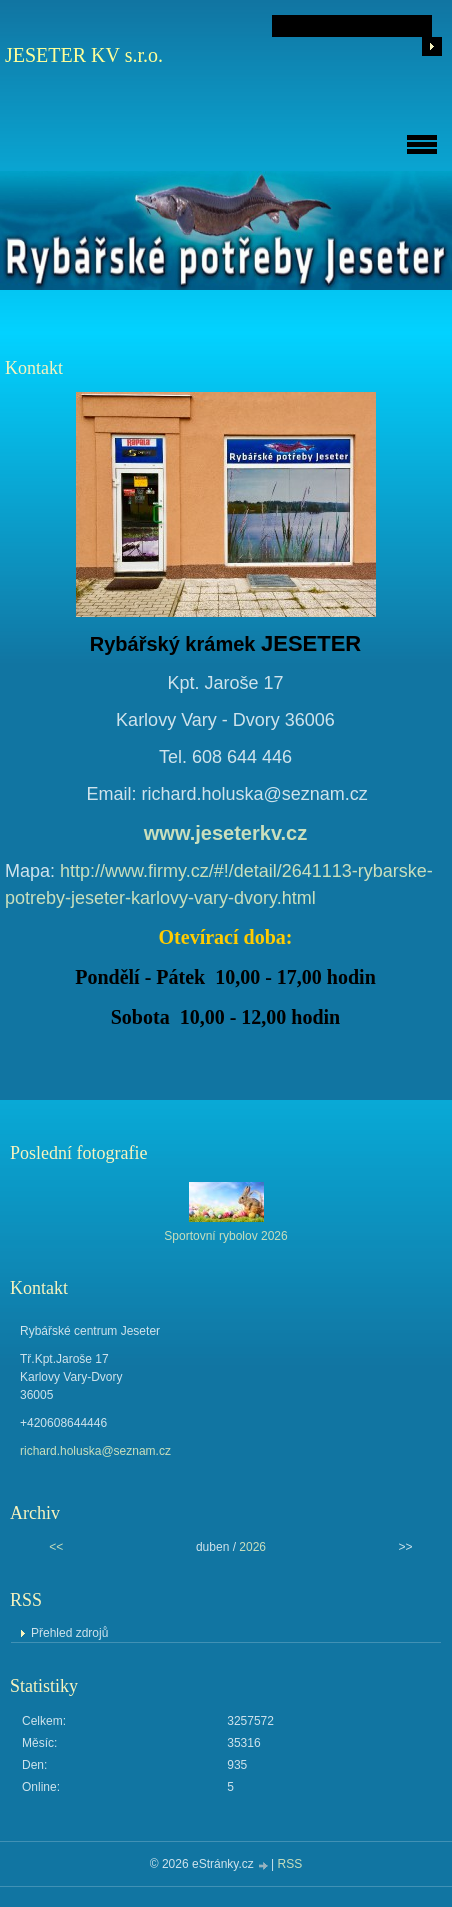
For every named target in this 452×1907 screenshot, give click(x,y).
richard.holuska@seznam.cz (95, 1451)
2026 (252, 1547)
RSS (290, 1864)
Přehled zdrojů (69, 1633)
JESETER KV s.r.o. (84, 55)
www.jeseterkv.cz (225, 833)
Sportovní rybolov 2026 (225, 1236)
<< (56, 1547)
